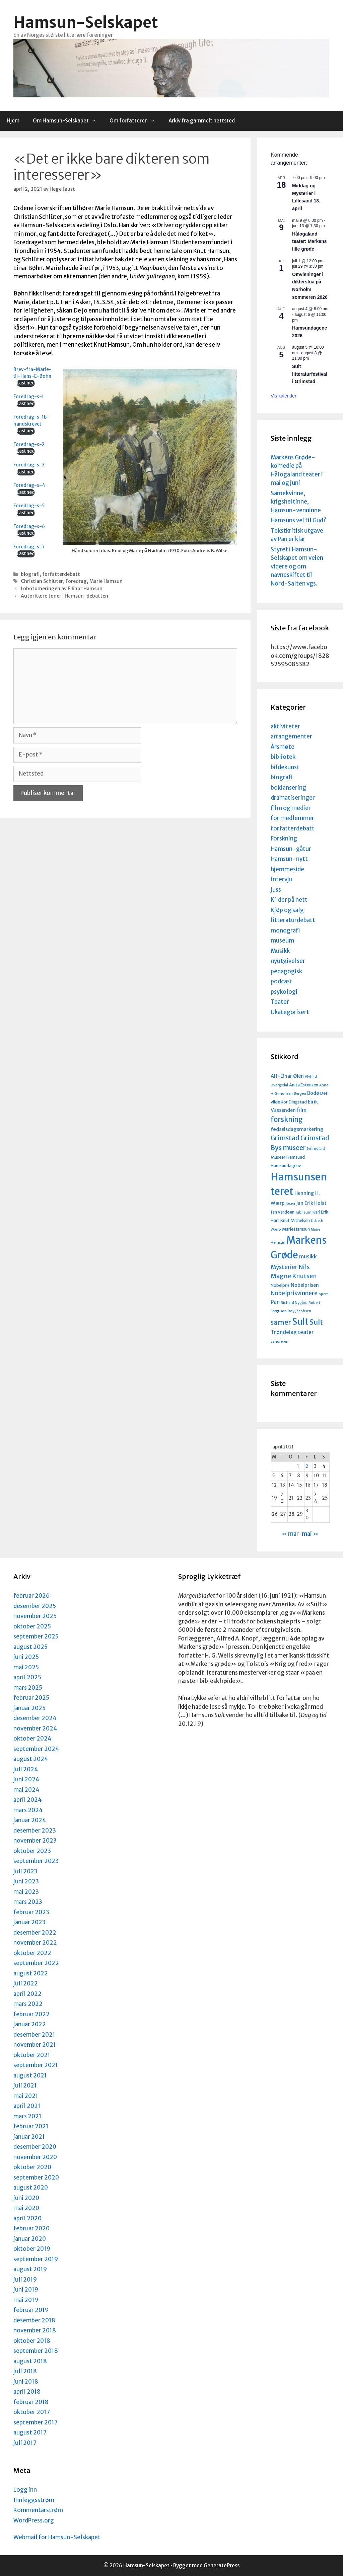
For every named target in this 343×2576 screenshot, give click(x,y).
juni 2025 (26, 1657)
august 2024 (30, 1759)
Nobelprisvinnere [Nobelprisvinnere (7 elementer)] (294, 1293)
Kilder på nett (289, 899)
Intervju (281, 879)
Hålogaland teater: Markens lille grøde (309, 241)
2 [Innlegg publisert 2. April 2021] (306, 1466)
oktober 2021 (31, 2055)
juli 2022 (25, 1983)
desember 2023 (34, 1830)
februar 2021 (31, 2126)
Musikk (280, 951)
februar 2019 (31, 2310)
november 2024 (35, 1728)
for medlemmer (292, 818)
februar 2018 (31, 2402)
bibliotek (283, 757)
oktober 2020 (32, 2167)
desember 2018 (34, 2320)
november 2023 (35, 1840)
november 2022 (35, 1942)
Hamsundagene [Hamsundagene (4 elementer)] (286, 1165)
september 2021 (35, 2065)
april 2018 (27, 2391)
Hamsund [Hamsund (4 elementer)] (295, 1157)
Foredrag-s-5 (29, 506)
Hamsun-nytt (289, 859)
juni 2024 (26, 1779)
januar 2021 (29, 2136)
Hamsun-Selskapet (85, 22)
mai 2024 (26, 1789)
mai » (310, 1533)
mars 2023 (27, 1901)
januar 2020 (29, 2238)
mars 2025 (27, 1687)
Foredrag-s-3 (29, 465)
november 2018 (34, 2330)
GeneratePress (221, 2565)
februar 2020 (31, 2228)
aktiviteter (285, 726)
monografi (285, 930)
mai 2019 (25, 2300)
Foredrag (76, 581)
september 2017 (35, 2422)
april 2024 (27, 1799)
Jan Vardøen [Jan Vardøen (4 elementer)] (282, 1212)
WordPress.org (33, 2520)
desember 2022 (34, 1932)
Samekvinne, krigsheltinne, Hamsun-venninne (296, 502)
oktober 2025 (32, 1626)
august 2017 (30, 2432)
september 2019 (35, 2259)
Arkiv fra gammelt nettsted (201, 120)
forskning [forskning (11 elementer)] (287, 1119)
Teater (280, 1001)
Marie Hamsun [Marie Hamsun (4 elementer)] (296, 1229)
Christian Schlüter (42, 581)
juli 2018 (25, 2371)
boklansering (288, 787)
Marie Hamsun (106, 581)
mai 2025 (26, 1667)
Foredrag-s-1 (28, 396)
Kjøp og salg (287, 910)
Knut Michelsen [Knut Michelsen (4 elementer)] (295, 1220)
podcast (281, 981)
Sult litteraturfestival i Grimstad (309, 374)
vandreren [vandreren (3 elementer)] (279, 1341)
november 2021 (34, 2044)
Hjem (13, 120)
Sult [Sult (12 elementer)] (316, 1322)
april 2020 (27, 2218)
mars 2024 (28, 1810)
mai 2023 (26, 1891)
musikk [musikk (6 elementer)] (308, 1256)
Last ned (26, 383)
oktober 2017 (31, 2412)
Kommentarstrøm (38, 2510)
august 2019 (30, 2269)
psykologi (284, 991)
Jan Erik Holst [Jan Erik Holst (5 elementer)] (311, 1203)
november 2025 (35, 1616)
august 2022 (30, 1973)
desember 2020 (34, 2146)
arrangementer (291, 736)
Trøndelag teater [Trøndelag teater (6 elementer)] (292, 1332)
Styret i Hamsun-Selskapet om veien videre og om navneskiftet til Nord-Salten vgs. (297, 566)
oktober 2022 (32, 1953)
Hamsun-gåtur (291, 849)
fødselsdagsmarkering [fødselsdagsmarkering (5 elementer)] (297, 1129)
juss (276, 889)
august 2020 (30, 2187)
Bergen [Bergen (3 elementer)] (300, 1093)
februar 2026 (31, 1595)
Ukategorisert (290, 1012)
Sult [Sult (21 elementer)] (300, 1321)
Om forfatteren (136, 121)
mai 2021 (25, 2096)
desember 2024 (35, 1718)
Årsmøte (282, 746)
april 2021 (27, 2106)
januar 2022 (29, 2024)
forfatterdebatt (61, 574)
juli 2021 (25, 2085)
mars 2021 (27, 2116)
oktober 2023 (32, 1851)
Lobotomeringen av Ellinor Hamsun (61, 589)
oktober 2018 (31, 2340)
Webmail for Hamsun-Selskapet (56, 2537)
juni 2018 (25, 2381)
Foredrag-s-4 (29, 485)
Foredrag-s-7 (29, 547)
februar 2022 (31, 2014)
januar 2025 (29, 1708)
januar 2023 (29, 1922)
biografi (30, 574)
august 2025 (30, 1647)
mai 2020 (26, 2208)
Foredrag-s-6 (29, 526)
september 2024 (36, 1749)
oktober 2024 (32, 1738)
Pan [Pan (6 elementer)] (275, 1302)
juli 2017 (25, 2443)
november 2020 (35, 2157)
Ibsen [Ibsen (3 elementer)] (290, 1204)
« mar (290, 1533)
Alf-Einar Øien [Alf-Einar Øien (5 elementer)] (287, 1076)
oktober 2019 (31, 2248)
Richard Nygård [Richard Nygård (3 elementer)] (294, 1303)
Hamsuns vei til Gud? (298, 520)
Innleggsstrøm (33, 2500)
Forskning (284, 838)
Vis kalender (283, 395)
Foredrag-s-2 (29, 444)
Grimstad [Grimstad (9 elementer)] (285, 1138)
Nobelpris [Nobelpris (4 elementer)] (280, 1285)
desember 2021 (34, 2034)
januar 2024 (29, 1820)
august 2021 (30, 2075)
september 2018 (35, 2351)
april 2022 (27, 1993)
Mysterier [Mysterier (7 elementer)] (284, 1267)
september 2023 (36, 1861)
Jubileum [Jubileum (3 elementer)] (303, 1212)
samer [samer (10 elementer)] (281, 1322)
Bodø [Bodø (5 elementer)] (313, 1093)
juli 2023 (25, 1871)
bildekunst (285, 767)
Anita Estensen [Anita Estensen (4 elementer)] (303, 1084)
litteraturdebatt (293, 920)
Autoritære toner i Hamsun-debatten (64, 596)
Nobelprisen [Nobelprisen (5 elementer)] (305, 1285)
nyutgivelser (288, 961)
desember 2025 (34, 1606)
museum (282, 940)
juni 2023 (26, 1881)
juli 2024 (25, 1769)
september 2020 (36, 2177)
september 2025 (36, 1636)
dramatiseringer (293, 797)
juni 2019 (25, 2289)
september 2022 (36, 1963)
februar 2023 (31, 1912)
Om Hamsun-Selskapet (68, 121)
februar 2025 (31, 1697)
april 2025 (27, 1677)
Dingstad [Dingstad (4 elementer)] (298, 1101)
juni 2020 (26, 2198)
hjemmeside (287, 869)
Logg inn (25, 2489)
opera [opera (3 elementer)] (324, 1294)
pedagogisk (286, 971)
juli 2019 (25, 2279)
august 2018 (30, 2361)
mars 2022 (28, 2004)
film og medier (291, 808)
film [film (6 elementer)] (301, 1109)
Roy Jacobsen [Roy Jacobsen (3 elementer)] (299, 1311)
